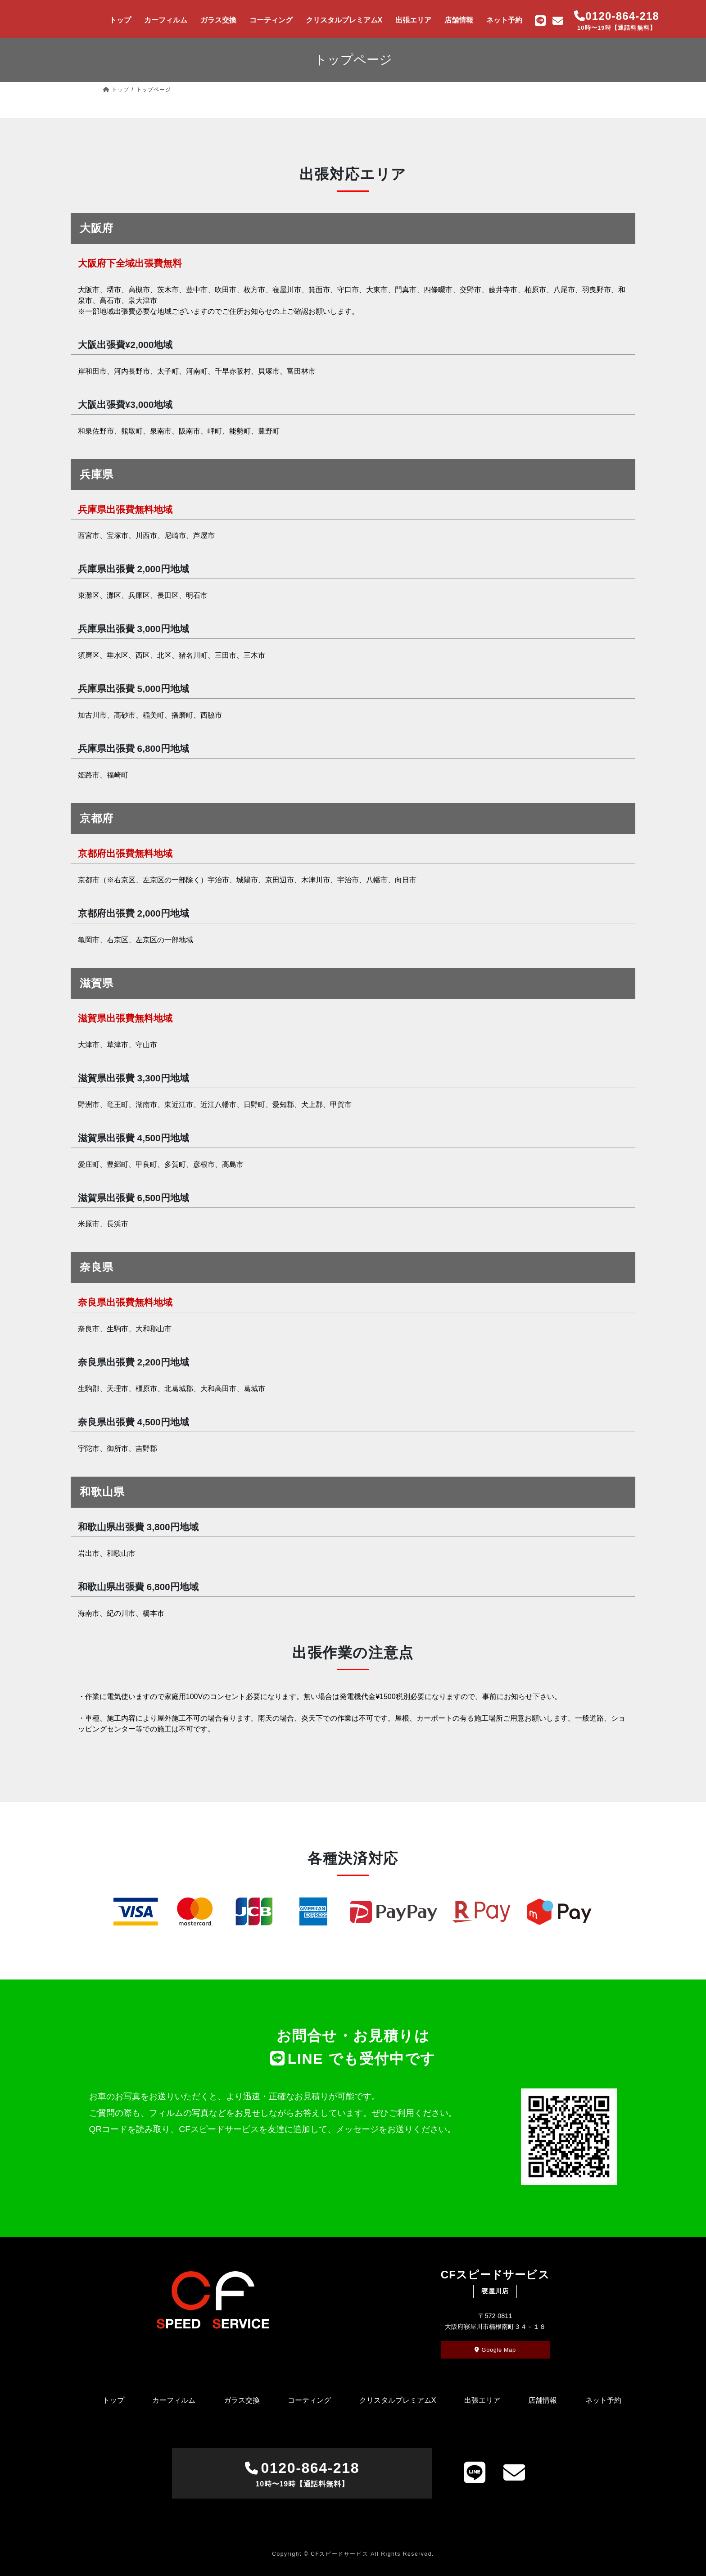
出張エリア (482, 2400)
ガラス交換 (242, 2400)
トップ (113, 2400)
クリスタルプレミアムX (397, 2400)
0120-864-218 (302, 2475)
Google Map (495, 2349)
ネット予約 (603, 2400)
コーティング (309, 2400)
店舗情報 (542, 2400)
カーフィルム (173, 2400)
